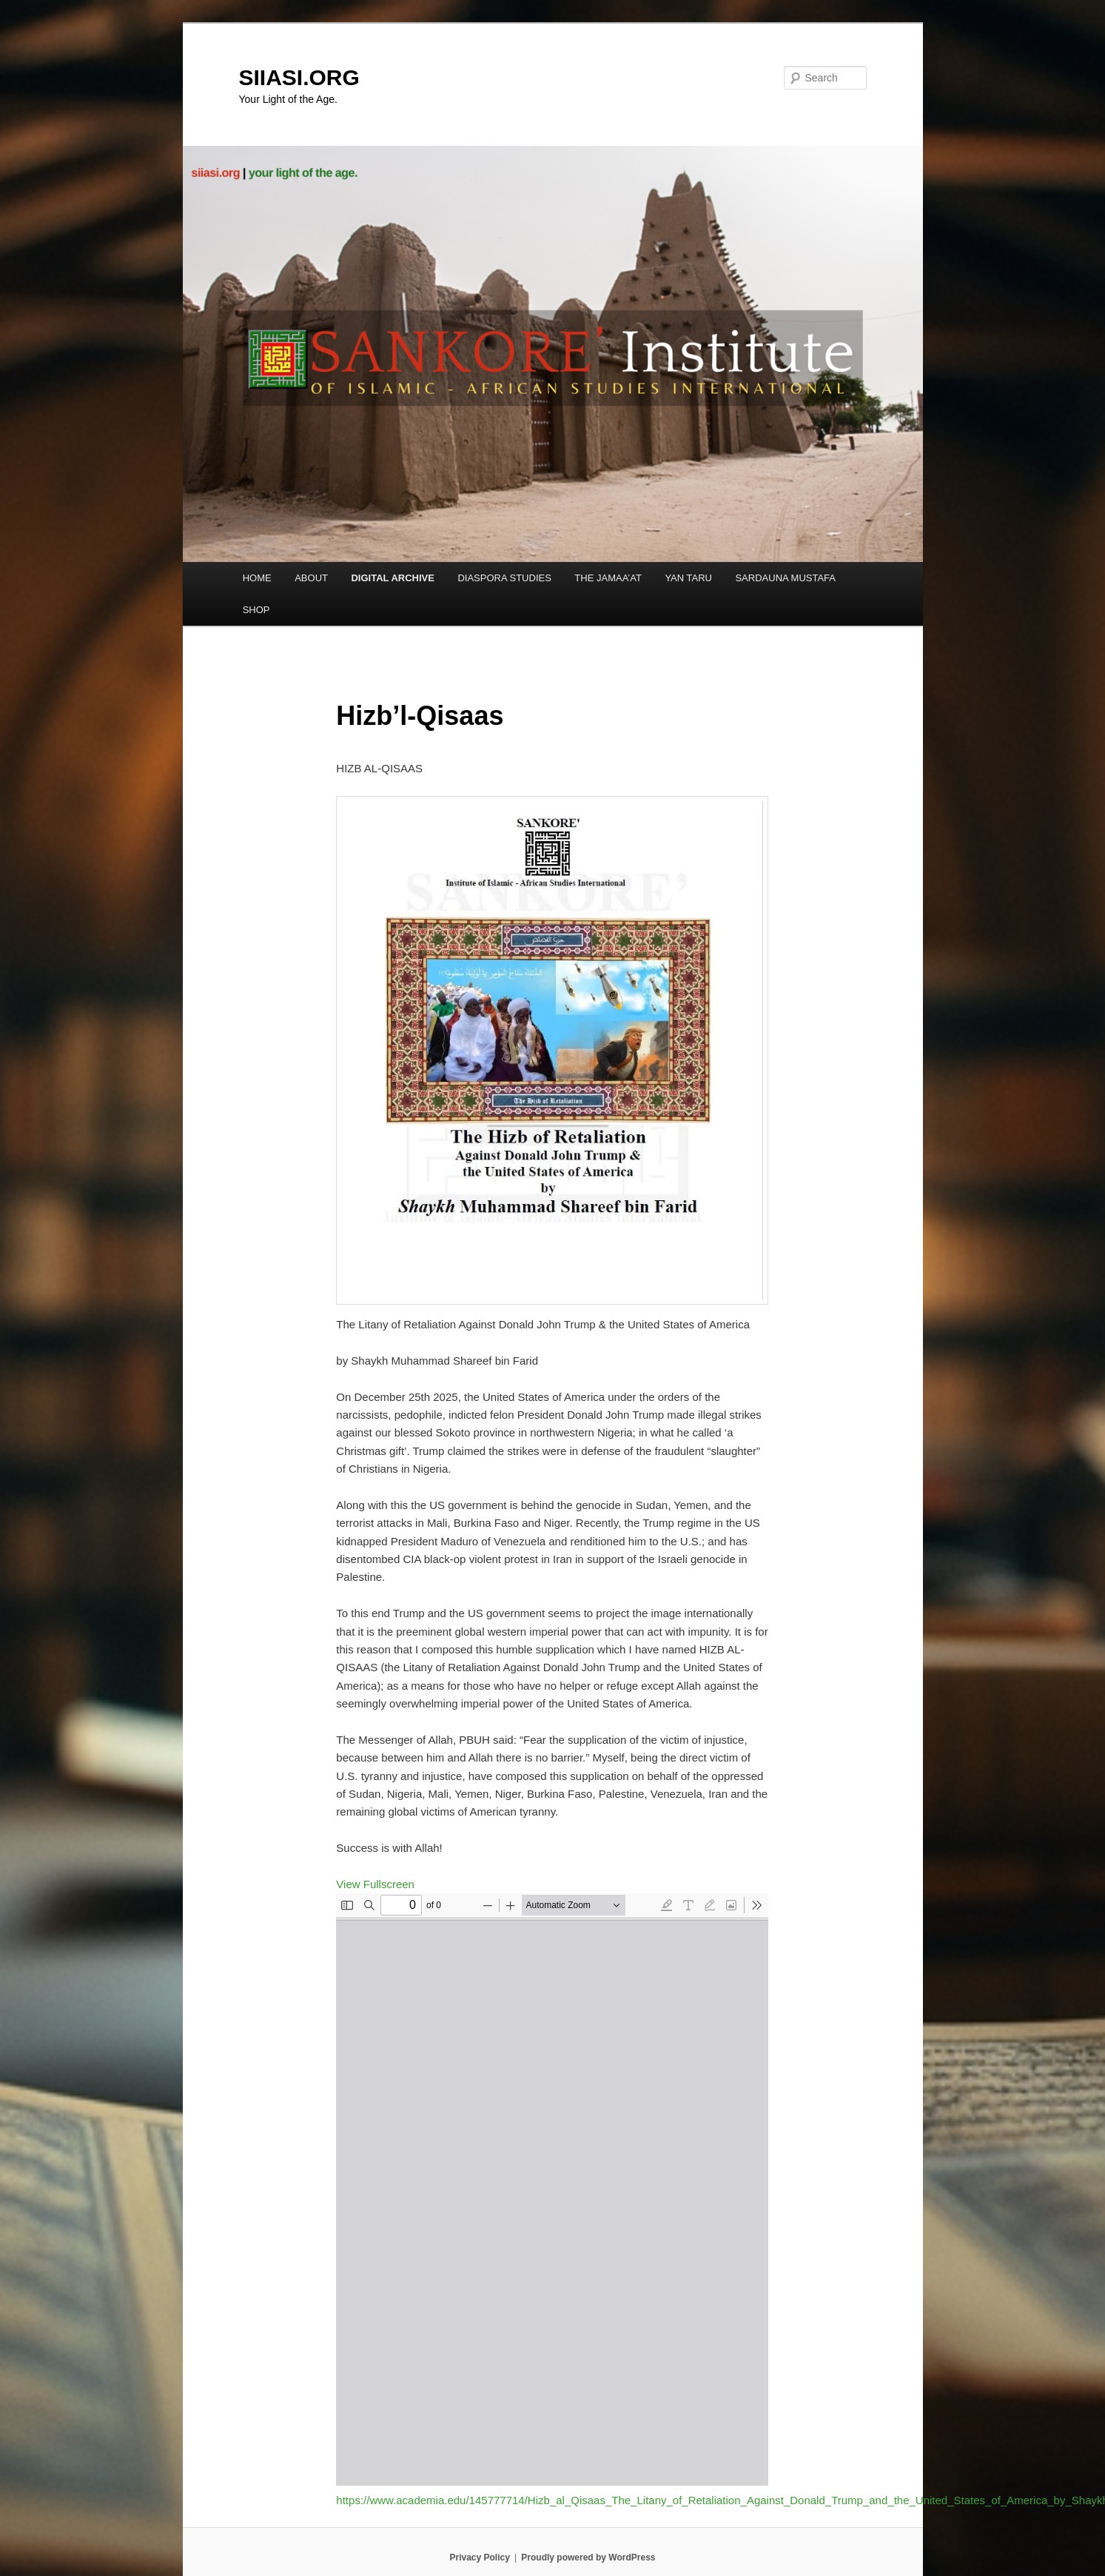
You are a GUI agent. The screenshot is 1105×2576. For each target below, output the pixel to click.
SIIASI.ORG (299, 77)
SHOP (256, 609)
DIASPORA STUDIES (504, 577)
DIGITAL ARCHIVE (392, 577)
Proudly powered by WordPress (588, 2557)
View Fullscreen (375, 1884)
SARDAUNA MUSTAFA (785, 577)
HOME (257, 577)
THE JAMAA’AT (608, 577)
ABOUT (311, 577)
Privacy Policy (479, 2557)
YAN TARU (688, 577)
